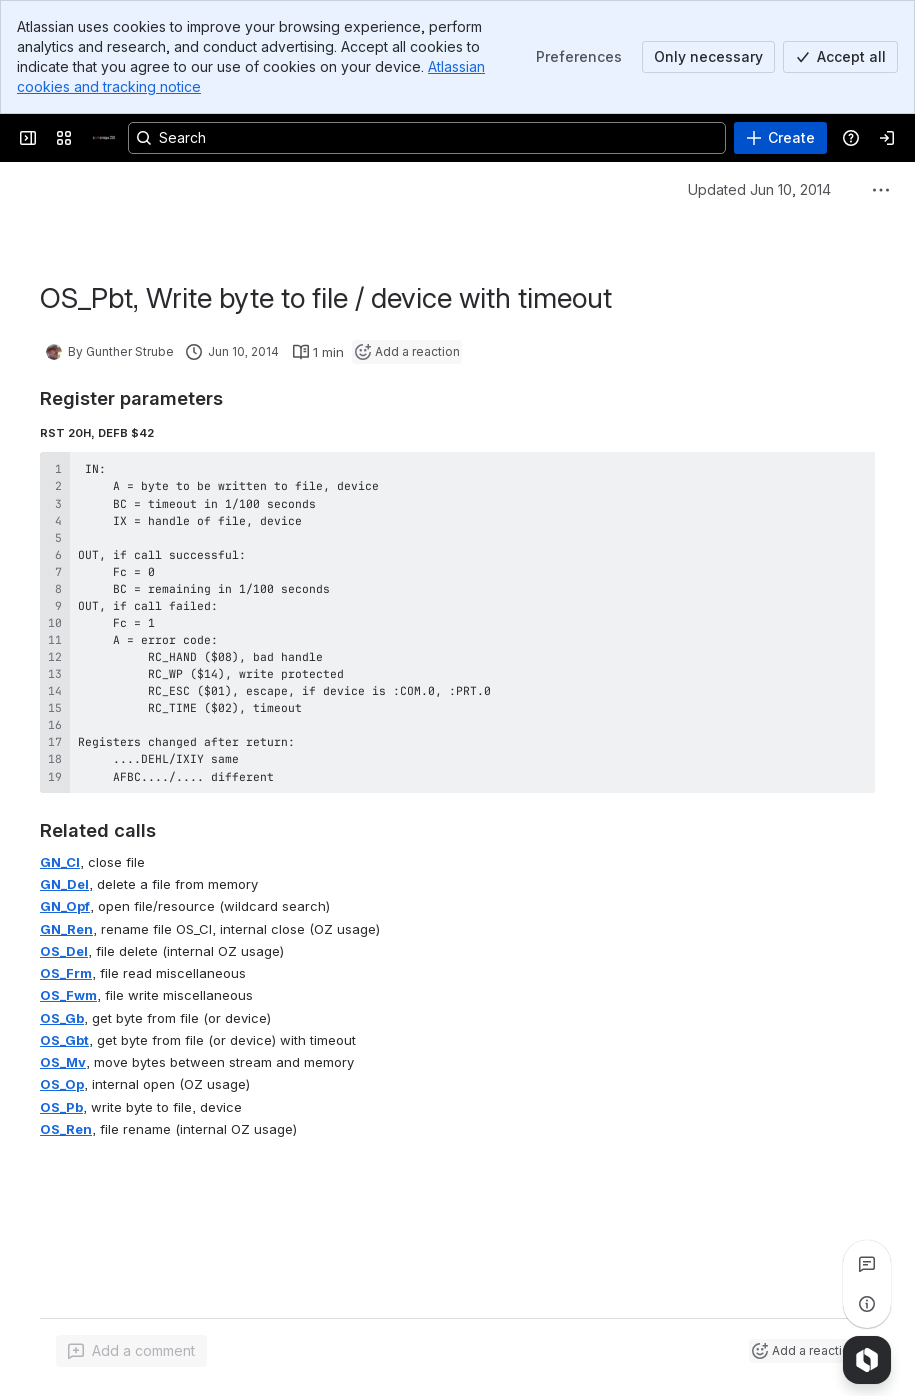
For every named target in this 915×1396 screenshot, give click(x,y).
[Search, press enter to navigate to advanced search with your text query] (427, 138)
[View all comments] (867, 1264)
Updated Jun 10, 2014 (759, 189)
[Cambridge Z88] (104, 138)
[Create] (780, 138)
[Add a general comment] (131, 1351)
